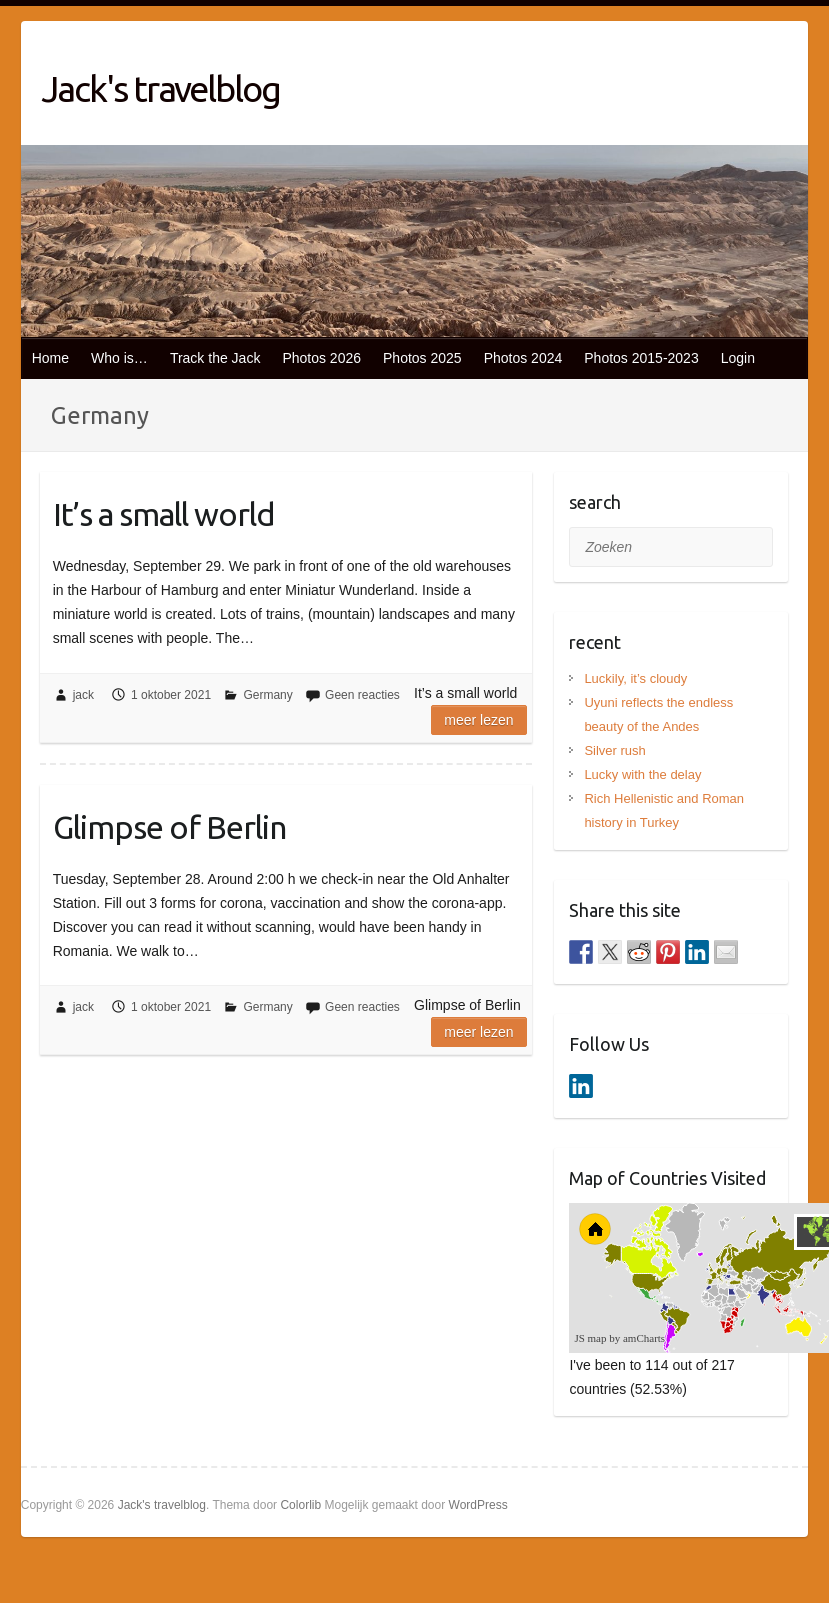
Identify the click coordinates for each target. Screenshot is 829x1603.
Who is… (119, 358)
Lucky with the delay (642, 774)
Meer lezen (478, 720)
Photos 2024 (523, 358)
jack (83, 695)
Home (50, 358)
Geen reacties (362, 695)
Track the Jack (215, 358)
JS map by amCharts (619, 1338)
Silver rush (614, 750)
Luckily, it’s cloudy (635, 678)
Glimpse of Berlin (169, 827)
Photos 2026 (321, 358)
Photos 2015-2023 (641, 358)
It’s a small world (164, 514)
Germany (267, 695)
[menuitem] (747, 1294)
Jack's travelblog (160, 88)
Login (738, 358)
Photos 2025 (422, 358)
